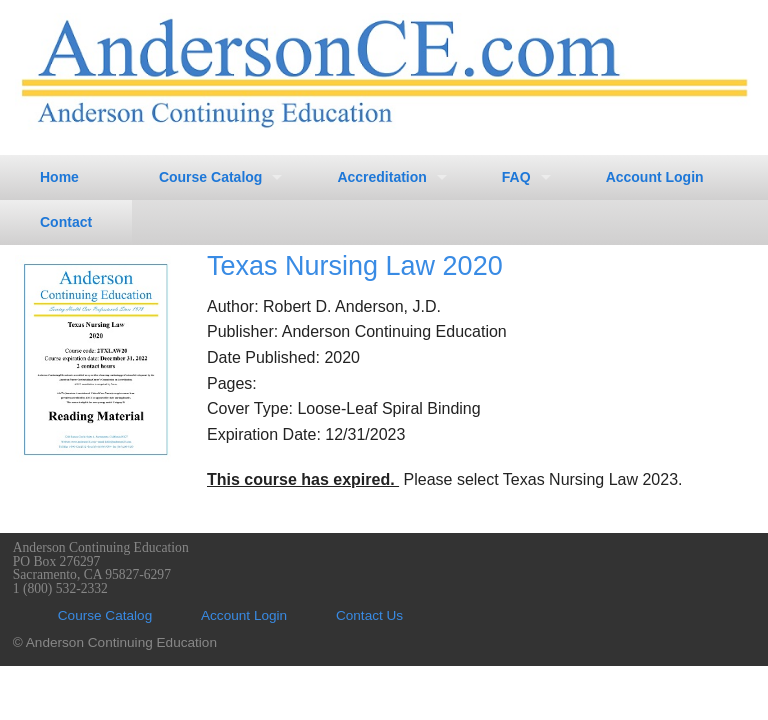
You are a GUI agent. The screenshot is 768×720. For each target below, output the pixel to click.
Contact (66, 222)
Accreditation (381, 177)
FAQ (516, 177)
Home (59, 177)
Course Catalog (210, 177)
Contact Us (369, 615)
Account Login (655, 177)
